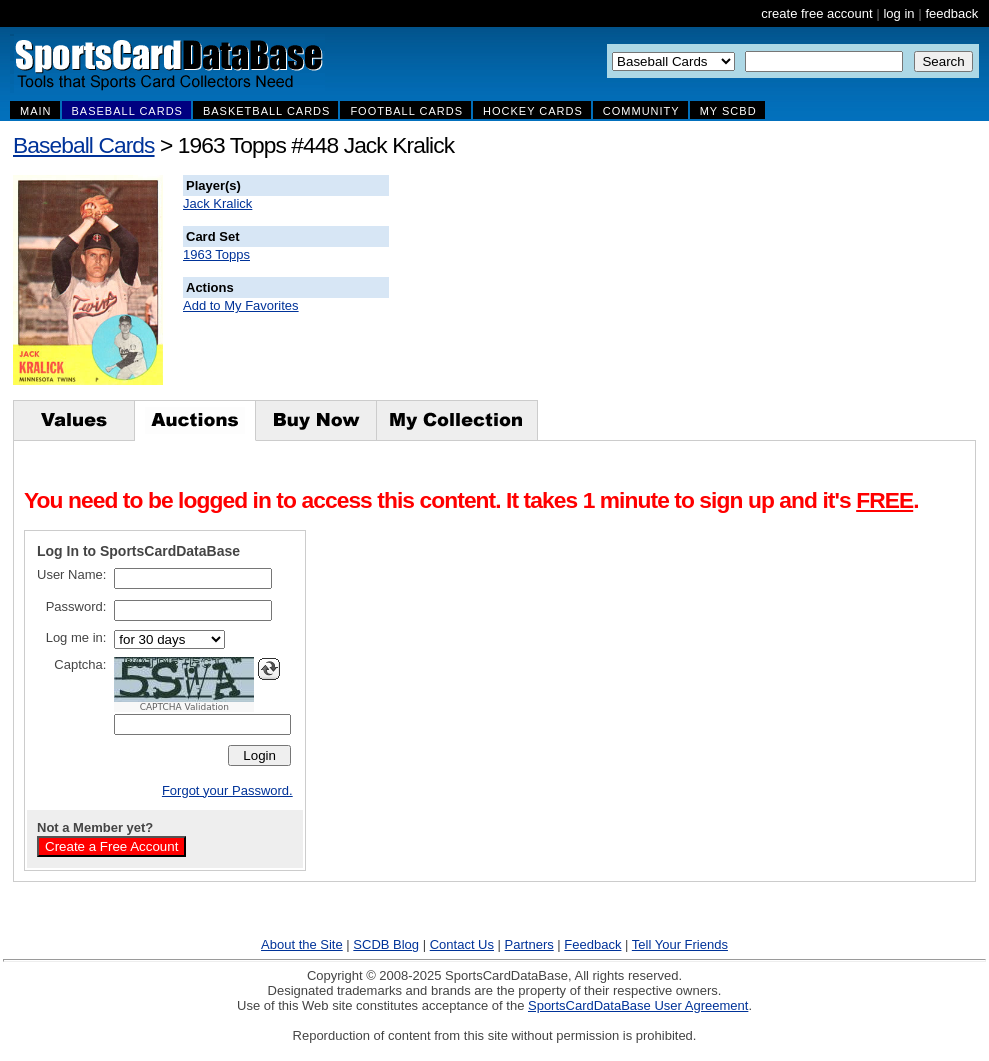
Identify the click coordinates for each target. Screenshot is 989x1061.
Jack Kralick (217, 203)
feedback (951, 13)
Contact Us (462, 944)
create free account (816, 13)
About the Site (302, 944)
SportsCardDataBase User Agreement (638, 1005)
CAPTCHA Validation (184, 707)
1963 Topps (216, 254)
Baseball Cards (84, 145)
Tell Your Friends (680, 944)
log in (898, 13)
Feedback (592, 944)
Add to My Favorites (241, 305)
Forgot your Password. (227, 790)
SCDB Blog (386, 944)
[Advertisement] (751, 275)
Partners (529, 944)
